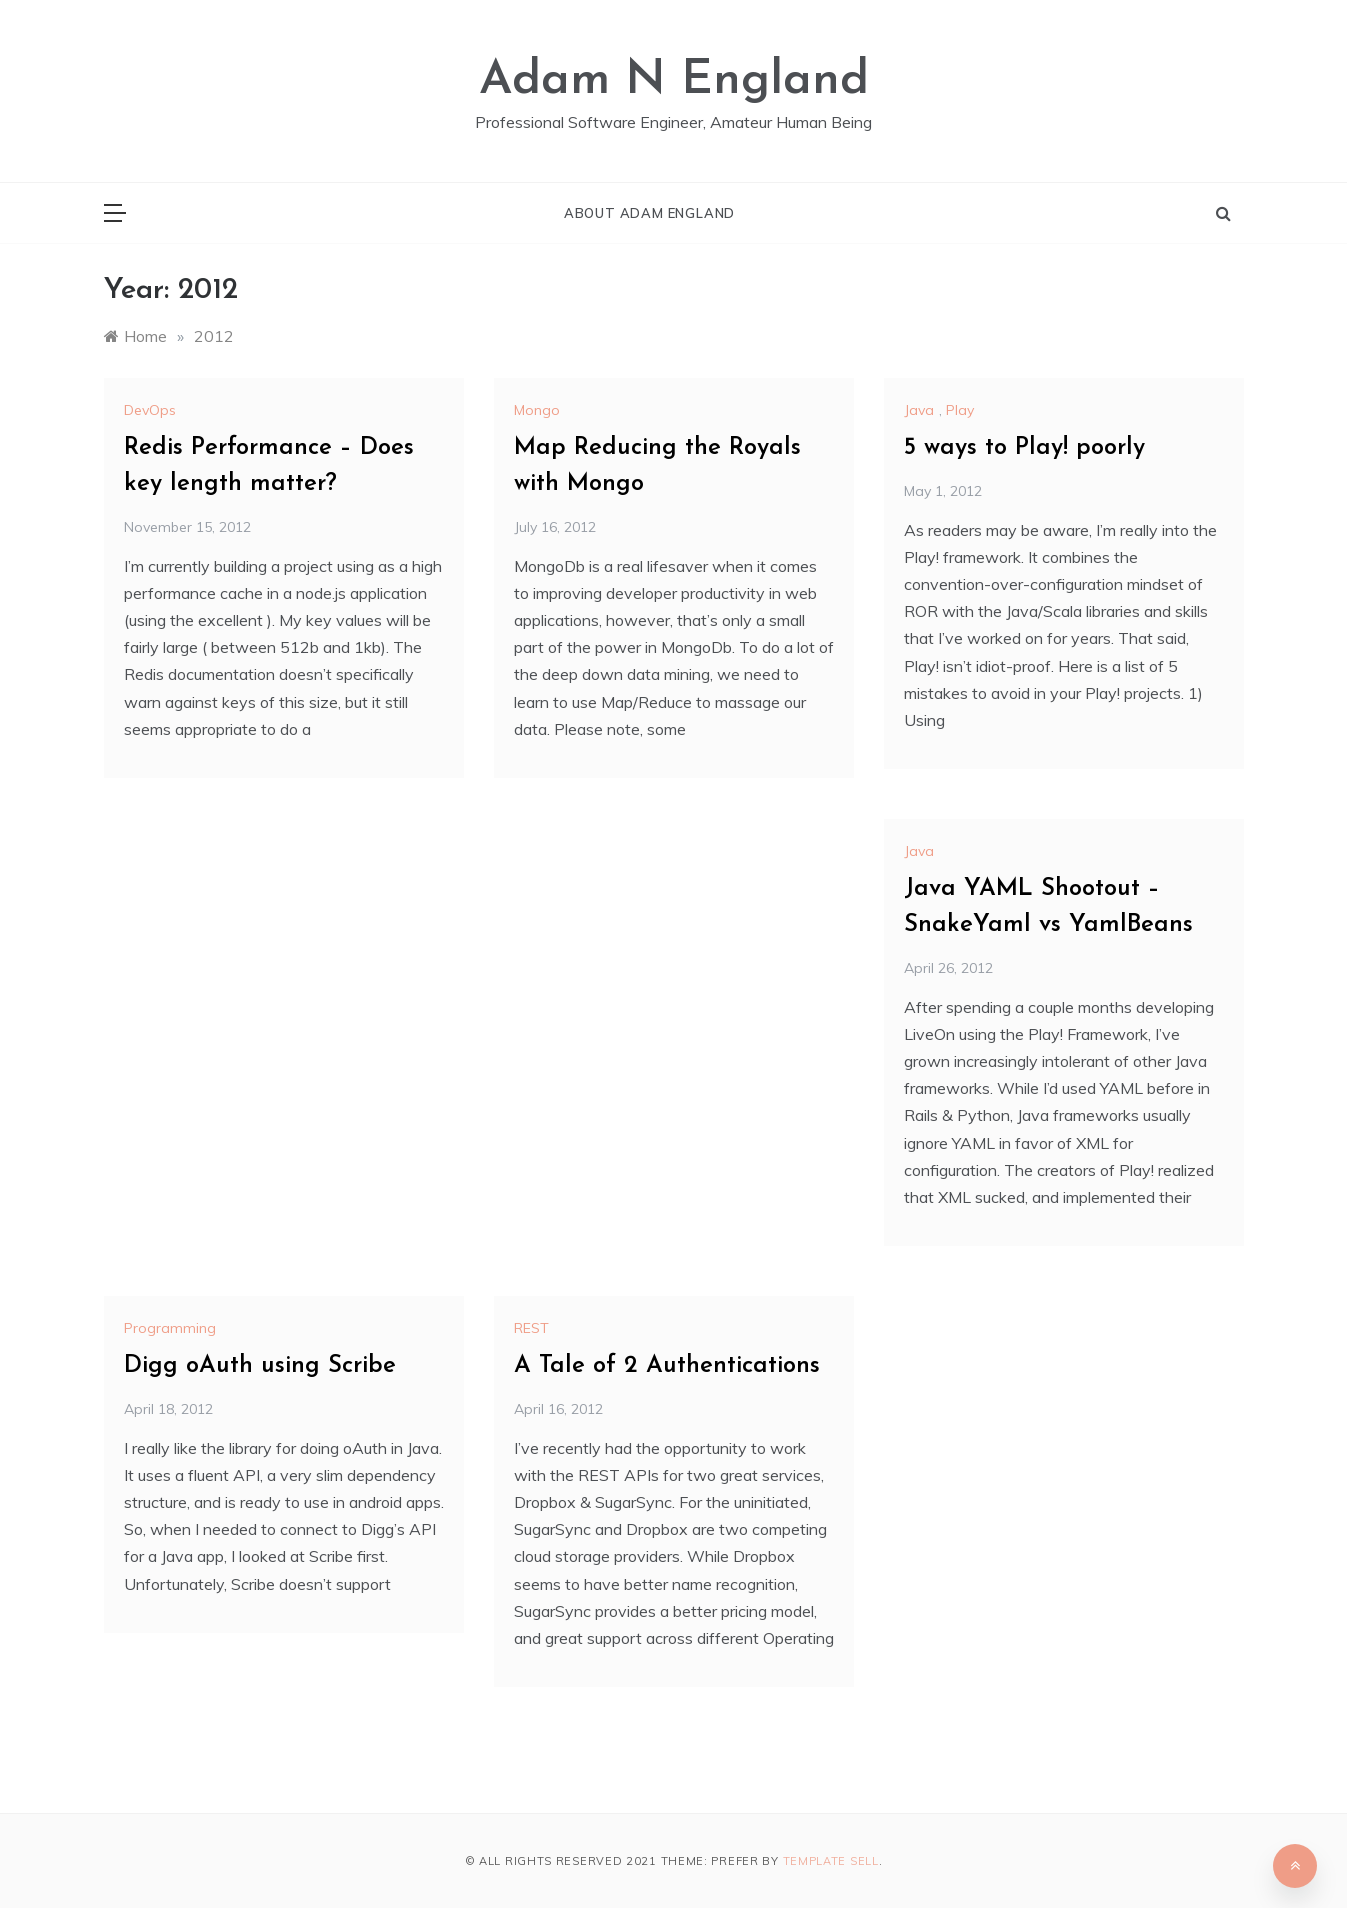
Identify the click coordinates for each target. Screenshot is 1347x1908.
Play (960, 410)
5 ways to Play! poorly (1024, 448)
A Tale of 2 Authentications (667, 1366)
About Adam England (649, 213)
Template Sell (831, 1861)
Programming (170, 1328)
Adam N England (674, 81)
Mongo (537, 410)
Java (919, 410)
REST (531, 1328)
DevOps (150, 410)
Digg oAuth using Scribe (260, 1366)
